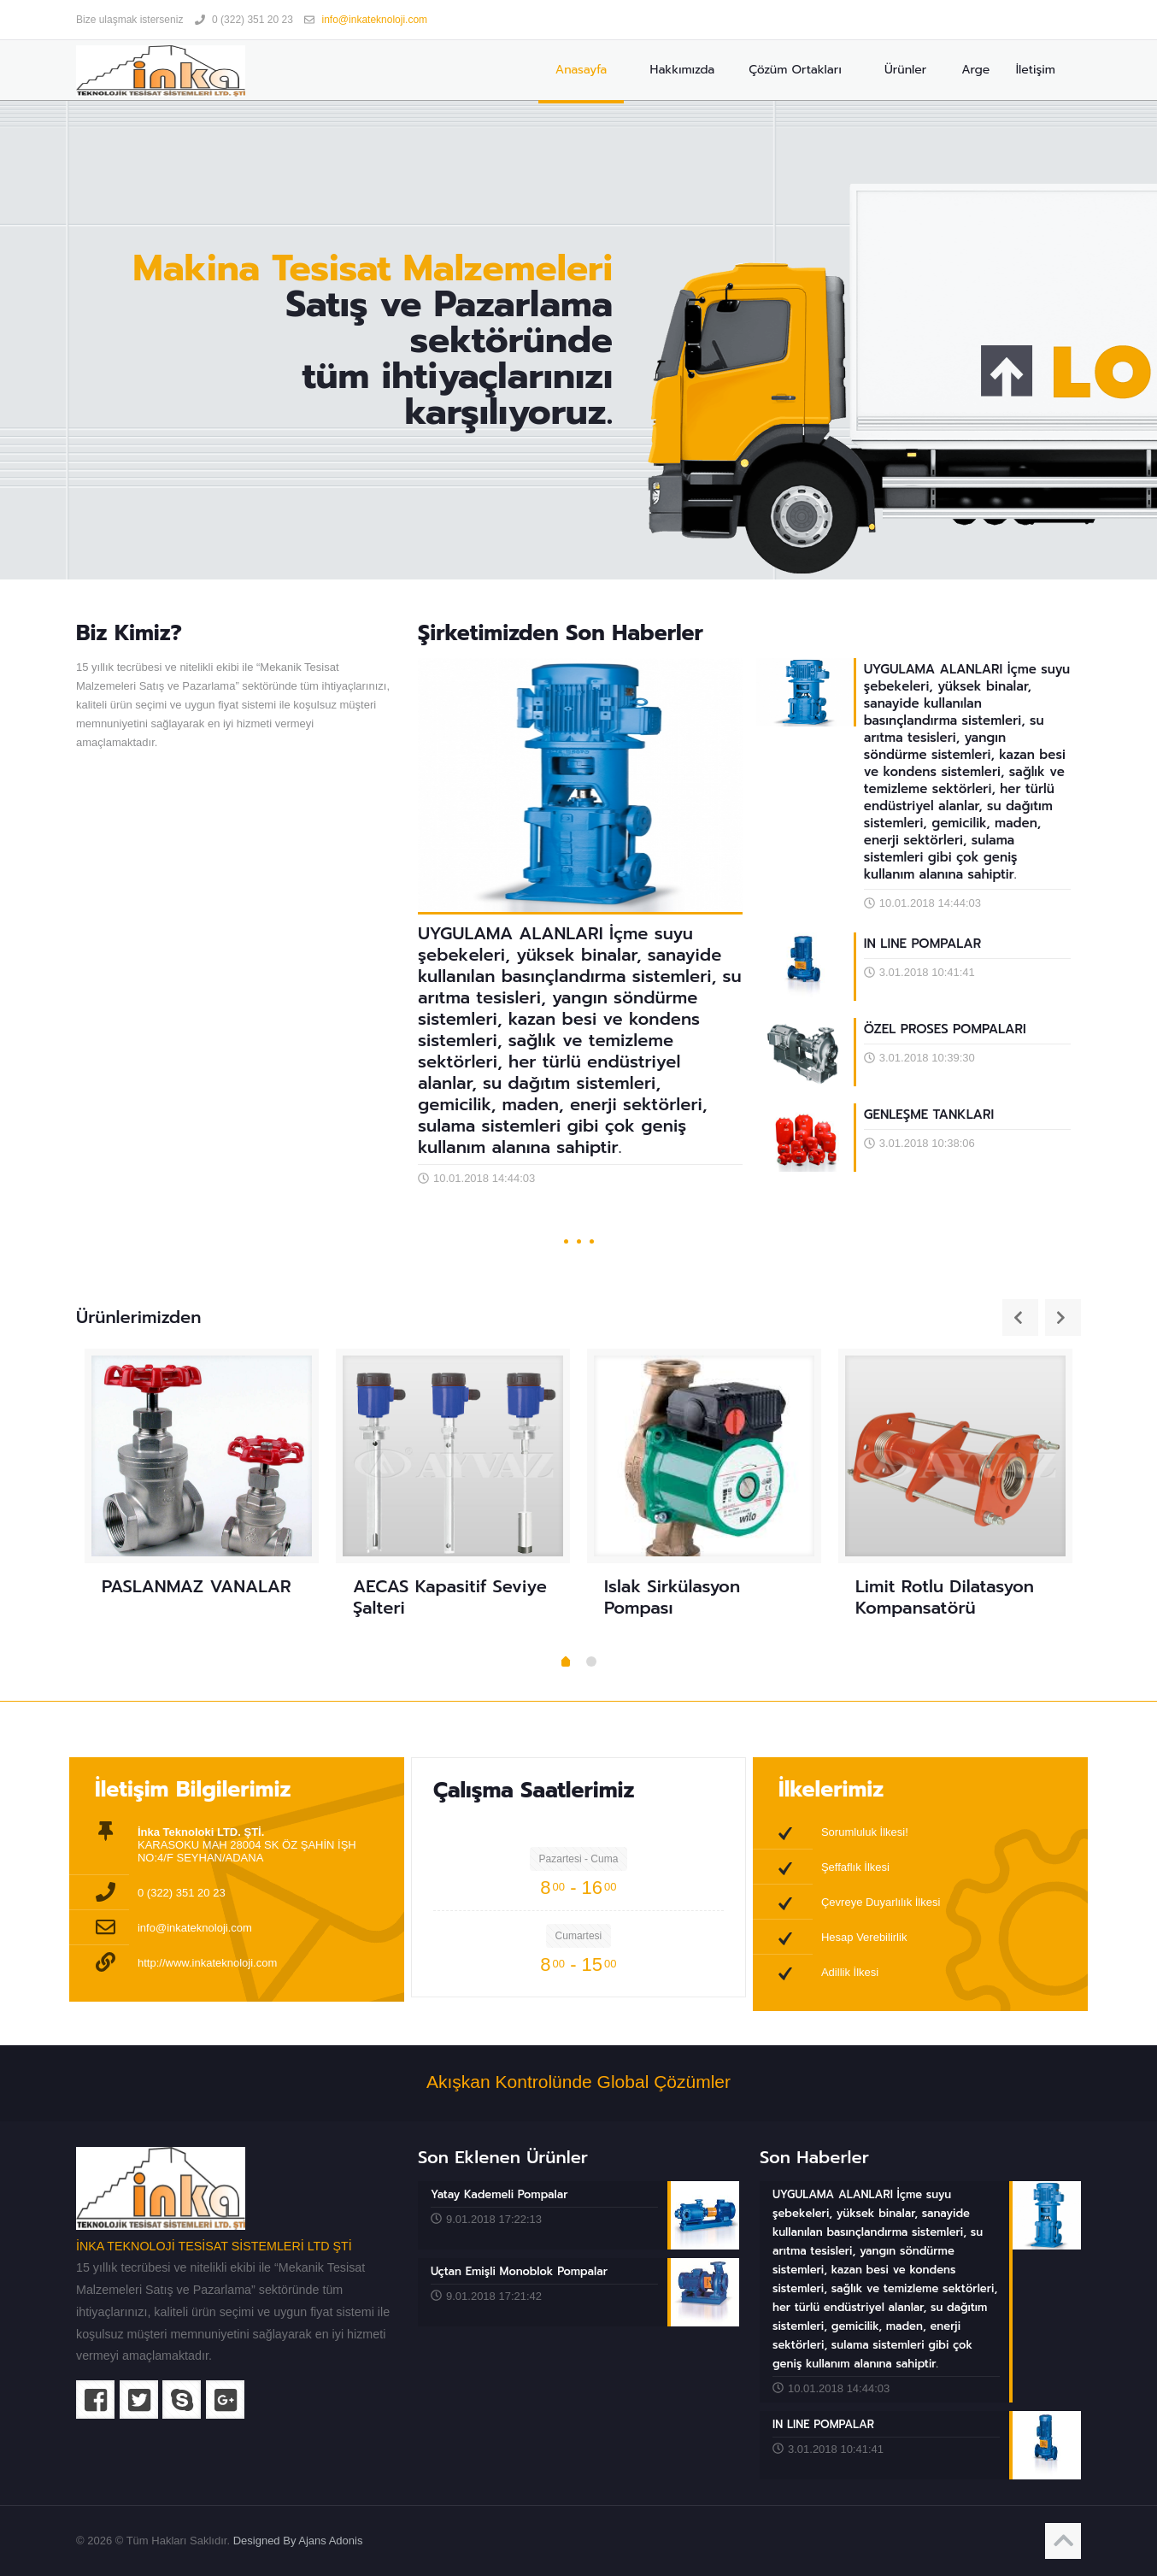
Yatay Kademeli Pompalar (499, 2194)
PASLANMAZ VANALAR (196, 1586)
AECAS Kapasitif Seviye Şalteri (450, 1596)
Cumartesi (578, 1936)
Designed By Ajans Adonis (298, 2540)
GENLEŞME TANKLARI (929, 1114)
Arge (974, 70)
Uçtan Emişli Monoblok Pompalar (519, 2271)
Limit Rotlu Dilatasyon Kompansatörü (944, 1596)
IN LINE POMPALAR (922, 943)
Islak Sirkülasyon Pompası (672, 1596)
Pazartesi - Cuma (579, 1859)
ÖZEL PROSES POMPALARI (945, 1029)
